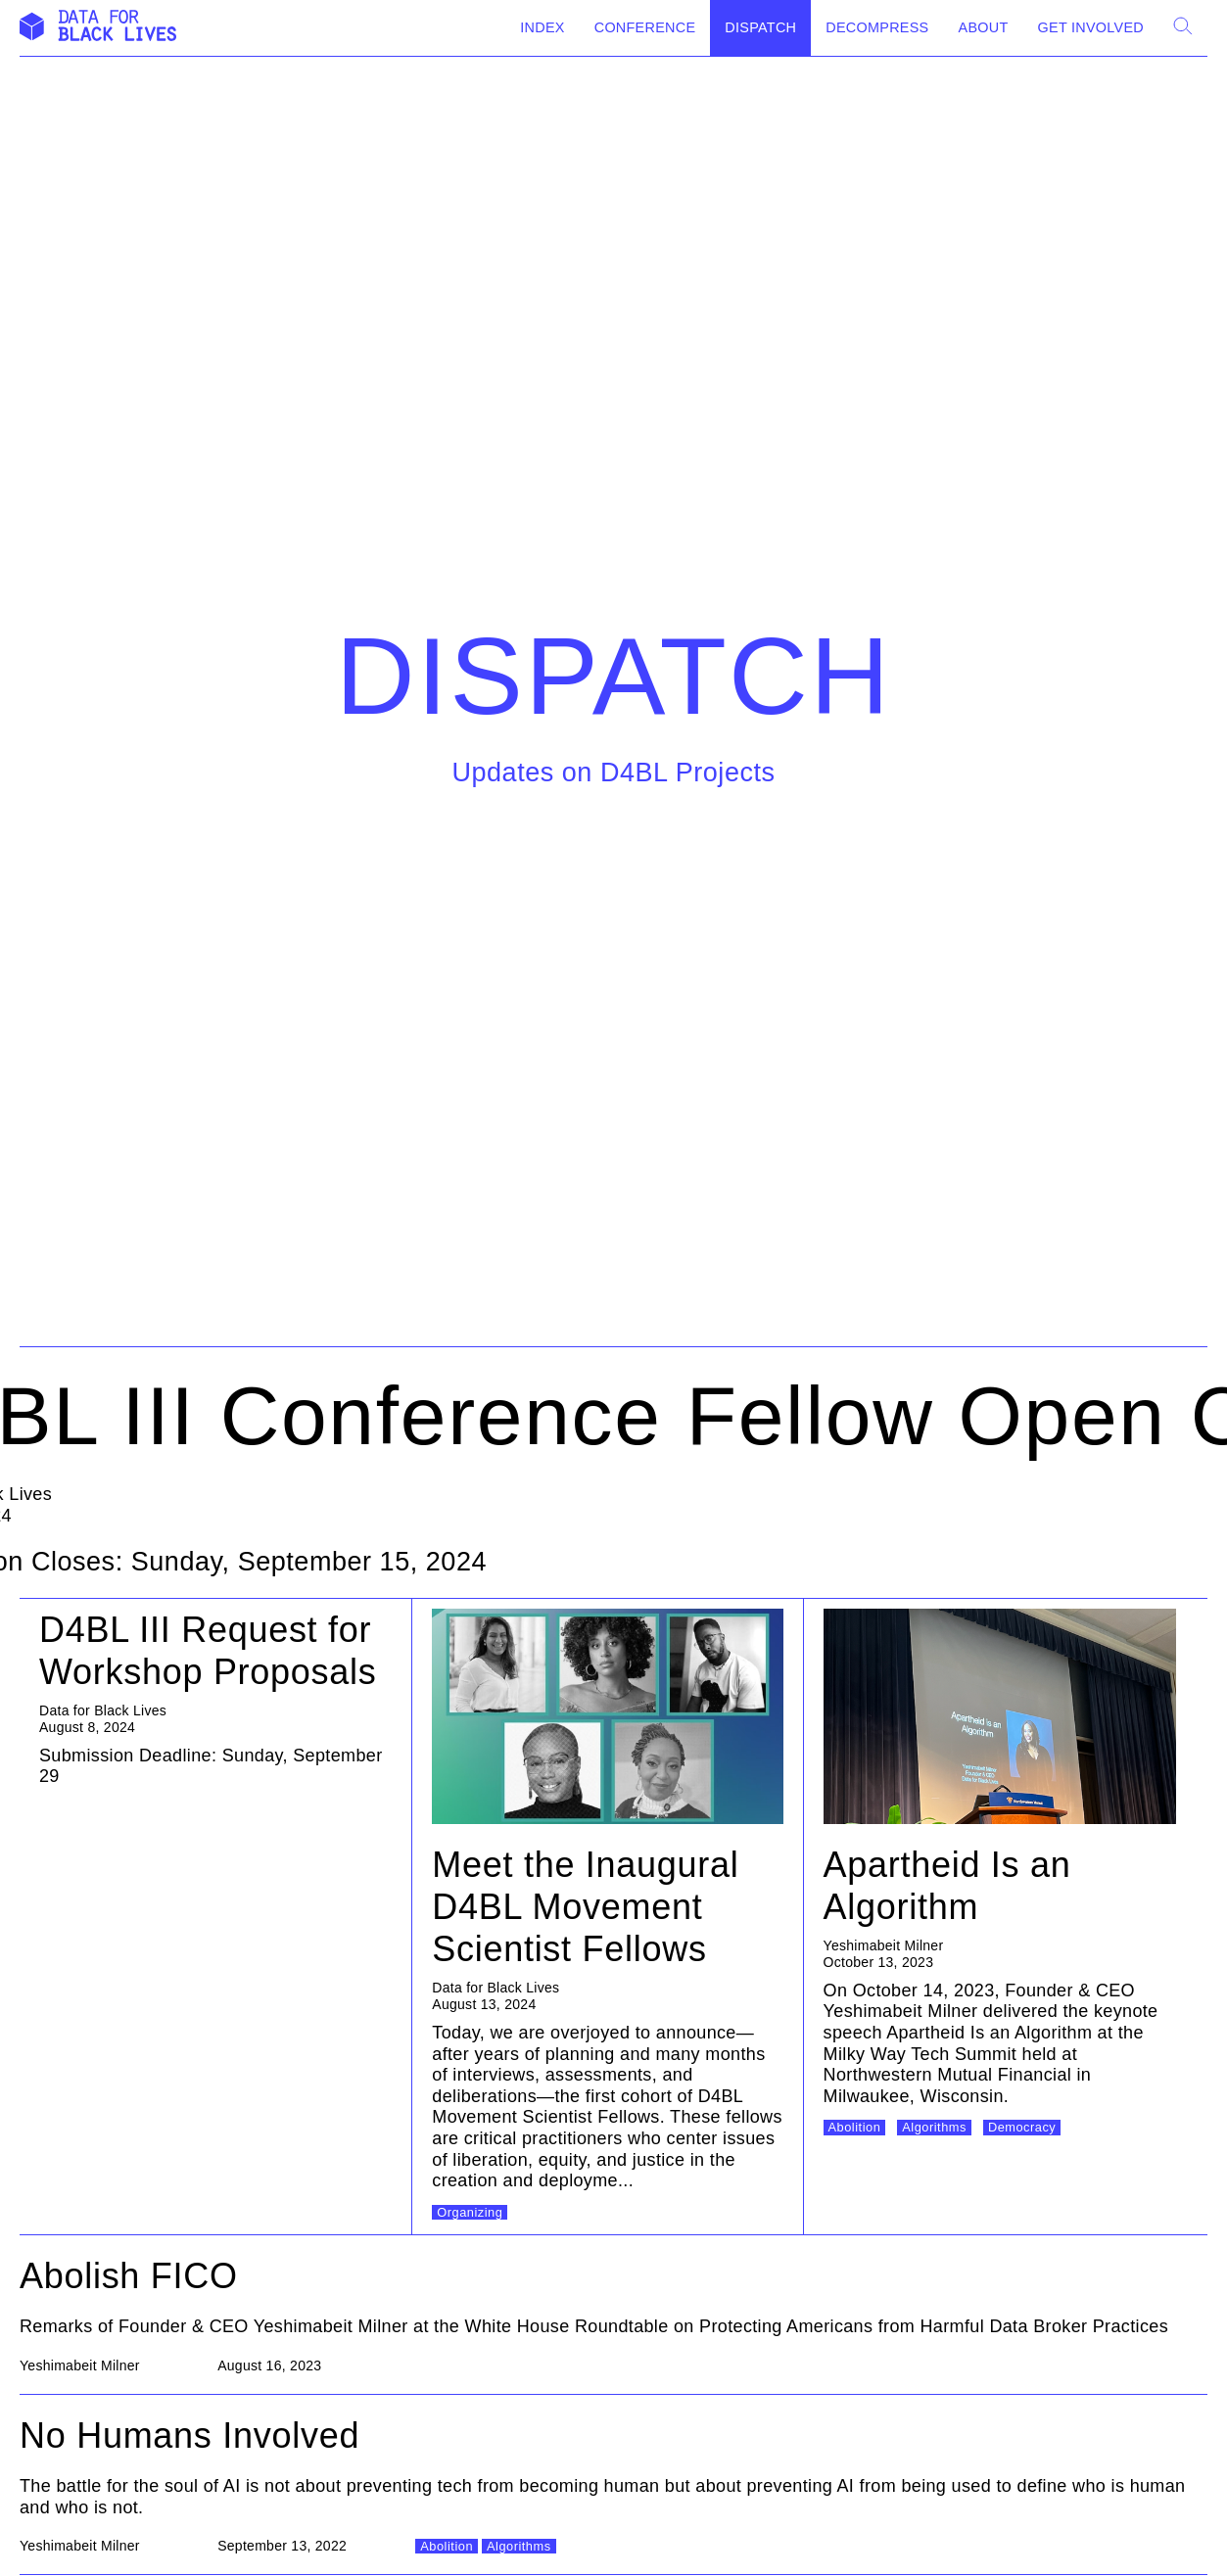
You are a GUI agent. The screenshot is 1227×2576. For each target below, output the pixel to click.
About (984, 27)
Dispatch (760, 27)
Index (542, 27)
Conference (645, 27)
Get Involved (1091, 27)
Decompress (877, 27)
